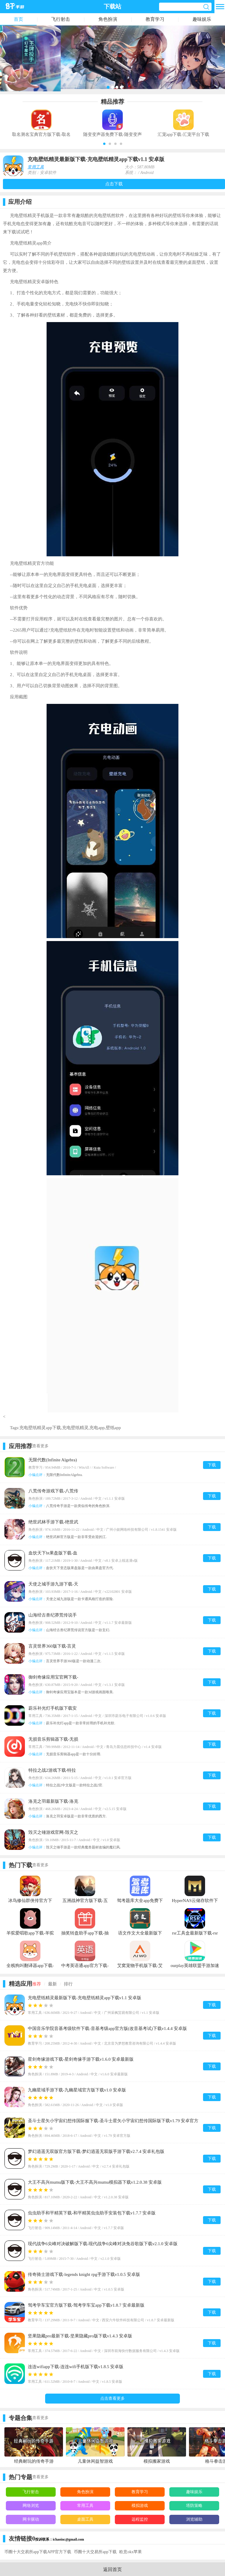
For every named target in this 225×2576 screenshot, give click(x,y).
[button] (104, 144)
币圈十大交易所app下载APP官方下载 (37, 2552)
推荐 (36, 1984)
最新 (52, 1984)
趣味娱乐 (201, 19)
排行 (68, 1984)
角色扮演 (107, 19)
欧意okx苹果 (130, 2552)
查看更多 (40, 1446)
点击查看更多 (112, 2398)
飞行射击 (60, 19)
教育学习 (155, 19)
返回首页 (112, 2569)
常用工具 (36, 167)
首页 (18, 19)
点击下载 (114, 184)
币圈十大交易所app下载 (95, 2552)
